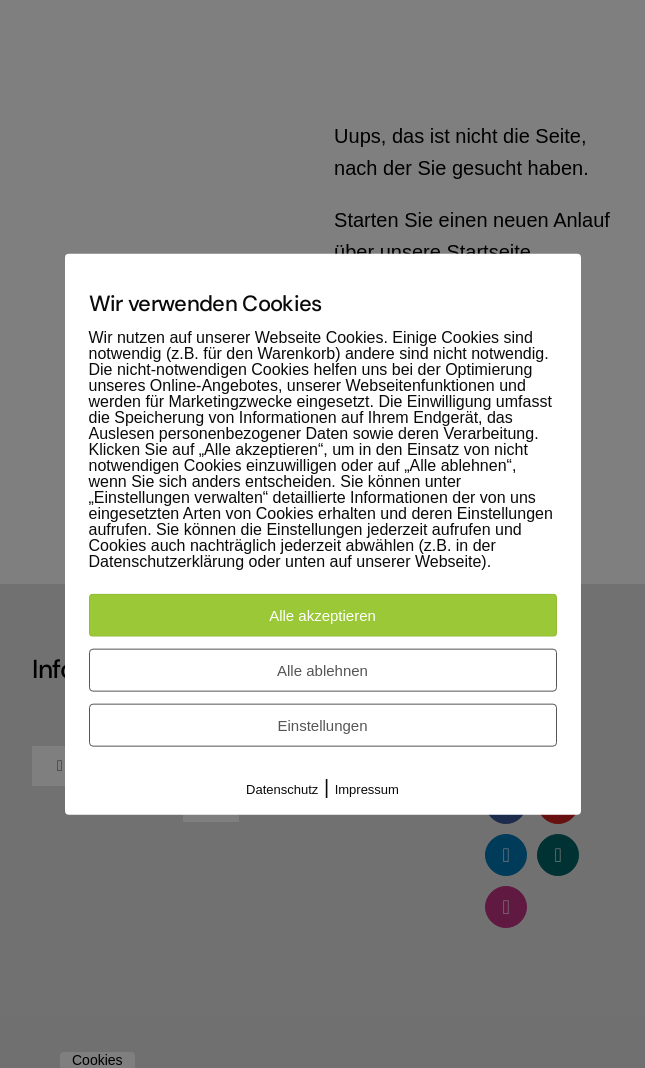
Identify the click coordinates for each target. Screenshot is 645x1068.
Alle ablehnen (322, 669)
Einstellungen (322, 724)
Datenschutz (282, 788)
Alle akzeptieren (322, 614)
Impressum (367, 788)
